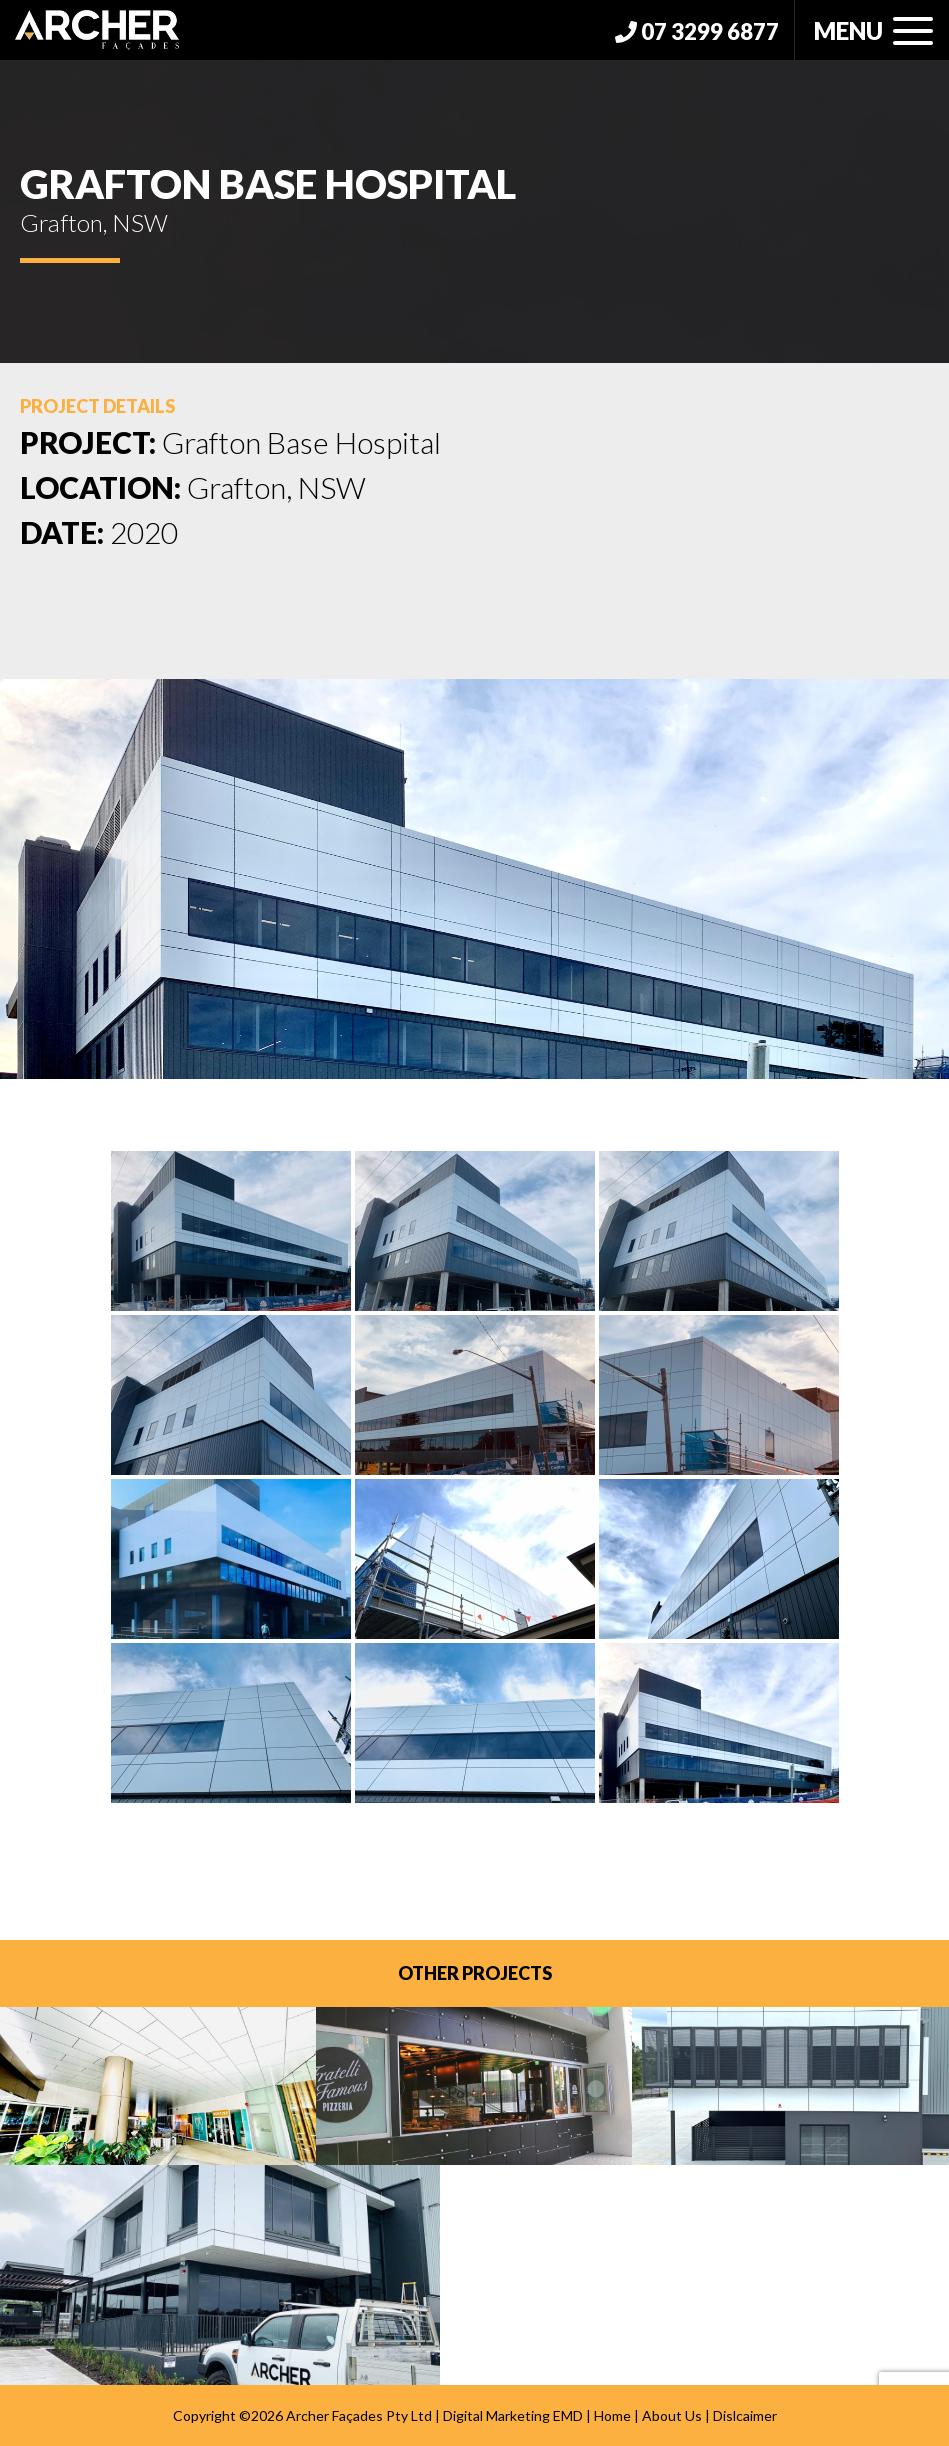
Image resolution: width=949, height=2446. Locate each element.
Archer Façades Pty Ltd (359, 2415)
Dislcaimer (745, 2415)
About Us (672, 2415)
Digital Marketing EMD (513, 2415)
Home (612, 2415)
